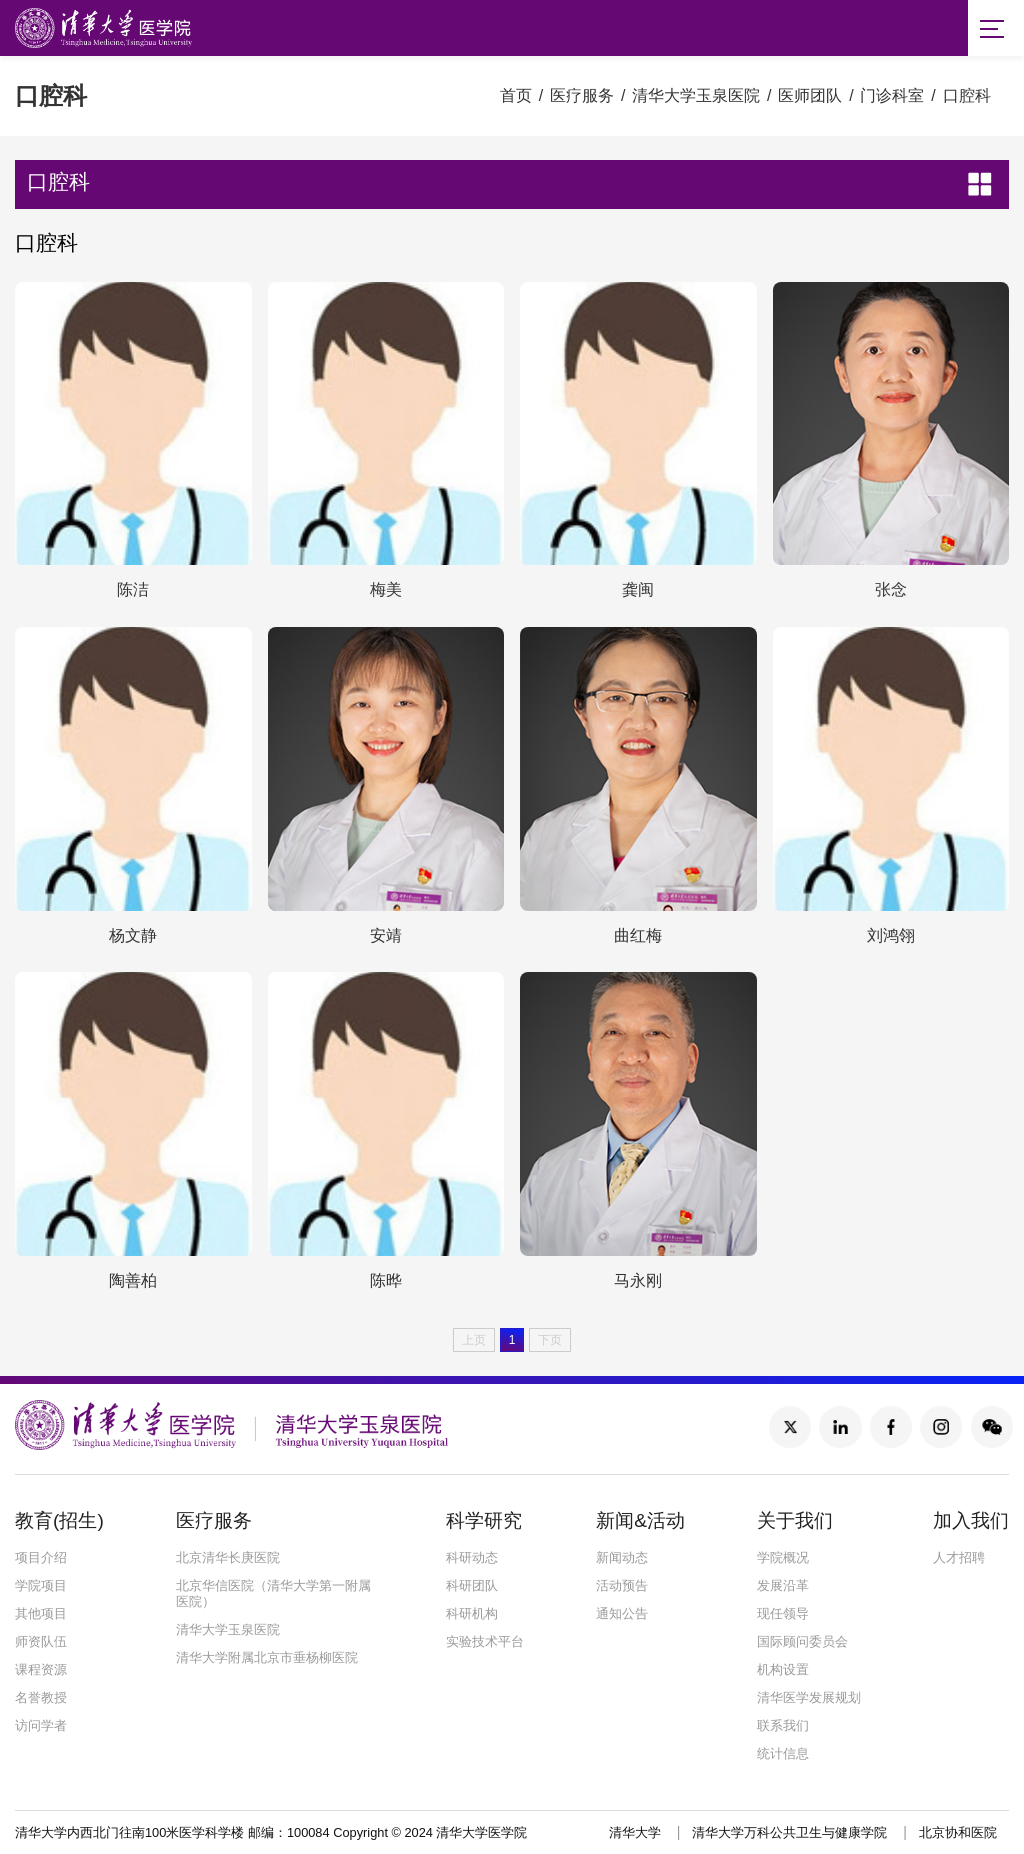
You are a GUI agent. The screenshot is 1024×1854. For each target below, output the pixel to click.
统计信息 (783, 1753)
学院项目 (41, 1585)
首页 (516, 95)
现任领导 (783, 1613)
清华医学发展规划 (809, 1697)
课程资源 (41, 1669)
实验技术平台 (485, 1641)
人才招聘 (959, 1557)
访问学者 (41, 1725)
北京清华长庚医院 (228, 1557)
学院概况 (783, 1557)
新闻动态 (622, 1557)
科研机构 (472, 1613)
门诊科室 (892, 95)
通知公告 (622, 1613)
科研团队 (472, 1585)
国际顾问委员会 (802, 1641)
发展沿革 (783, 1585)
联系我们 (783, 1725)
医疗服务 (582, 95)
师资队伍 (41, 1641)
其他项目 (41, 1613)
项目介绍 (41, 1557)
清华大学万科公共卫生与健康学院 (789, 1833)
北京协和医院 (958, 1833)
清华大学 (635, 1833)
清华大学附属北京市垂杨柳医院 (267, 1657)
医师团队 (810, 95)
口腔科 (967, 95)
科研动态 (472, 1557)
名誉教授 (41, 1697)
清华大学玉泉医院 (696, 95)
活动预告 (622, 1585)
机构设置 (783, 1669)
